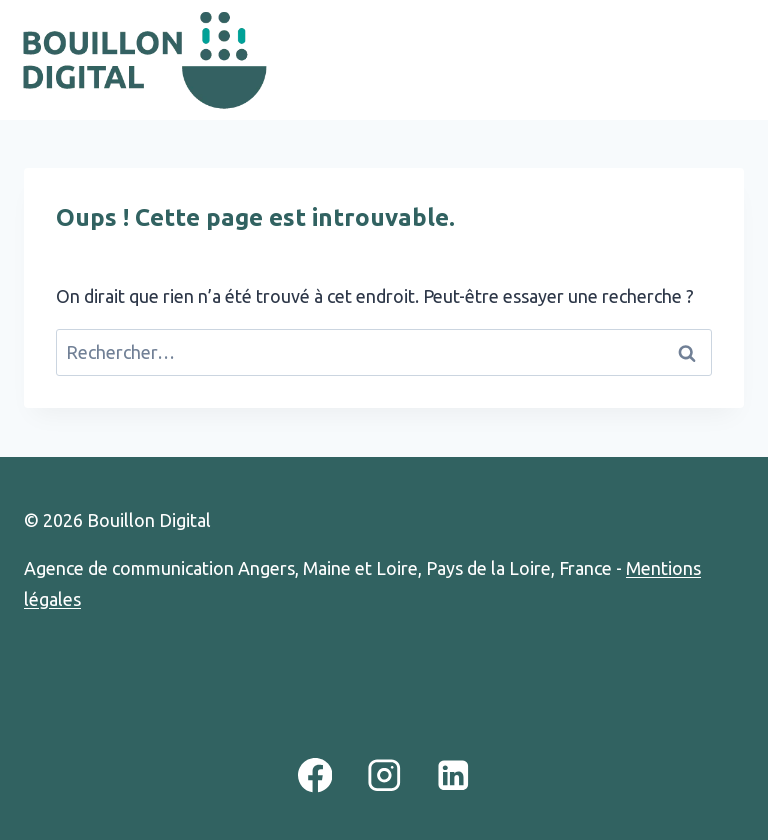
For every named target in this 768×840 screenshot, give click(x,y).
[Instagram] (383, 775)
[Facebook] (314, 775)
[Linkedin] (453, 775)
